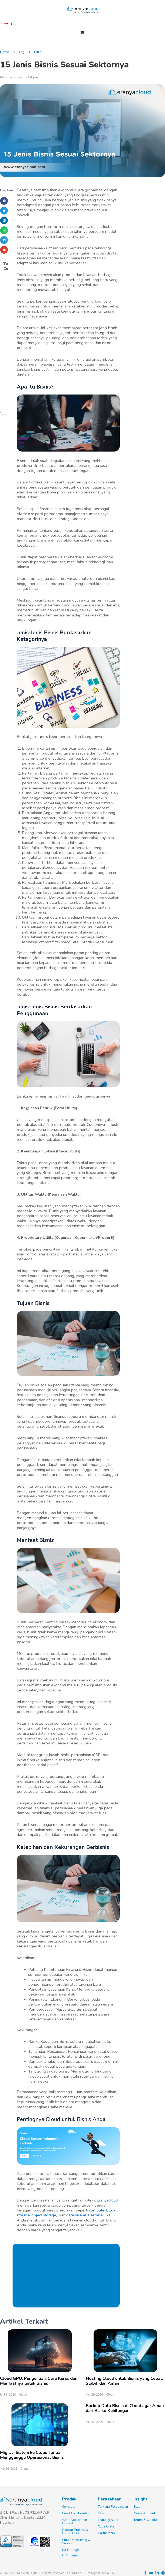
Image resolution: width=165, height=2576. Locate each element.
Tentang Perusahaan (113, 2506)
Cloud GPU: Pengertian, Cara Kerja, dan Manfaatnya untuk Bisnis (38, 2381)
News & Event (144, 2513)
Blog (137, 2506)
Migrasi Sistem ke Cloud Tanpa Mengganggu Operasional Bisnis (32, 2455)
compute (96, 2210)
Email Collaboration (76, 2513)
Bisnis (37, 52)
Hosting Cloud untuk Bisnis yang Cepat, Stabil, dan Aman (124, 2381)
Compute (68, 2506)
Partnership (106, 2533)
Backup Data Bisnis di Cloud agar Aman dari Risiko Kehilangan (125, 2408)
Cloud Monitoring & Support (76, 2541)
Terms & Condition (147, 2519)
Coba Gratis (106, 2526)
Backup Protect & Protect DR (75, 2531)
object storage (43, 2215)
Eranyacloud (107, 2200)
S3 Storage (70, 2549)
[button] (4, 201)
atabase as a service (86, 2215)
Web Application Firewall (74, 2521)
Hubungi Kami (108, 2519)
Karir (101, 2513)
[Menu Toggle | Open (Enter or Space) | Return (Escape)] (82, 32)
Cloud (23, 2395)
